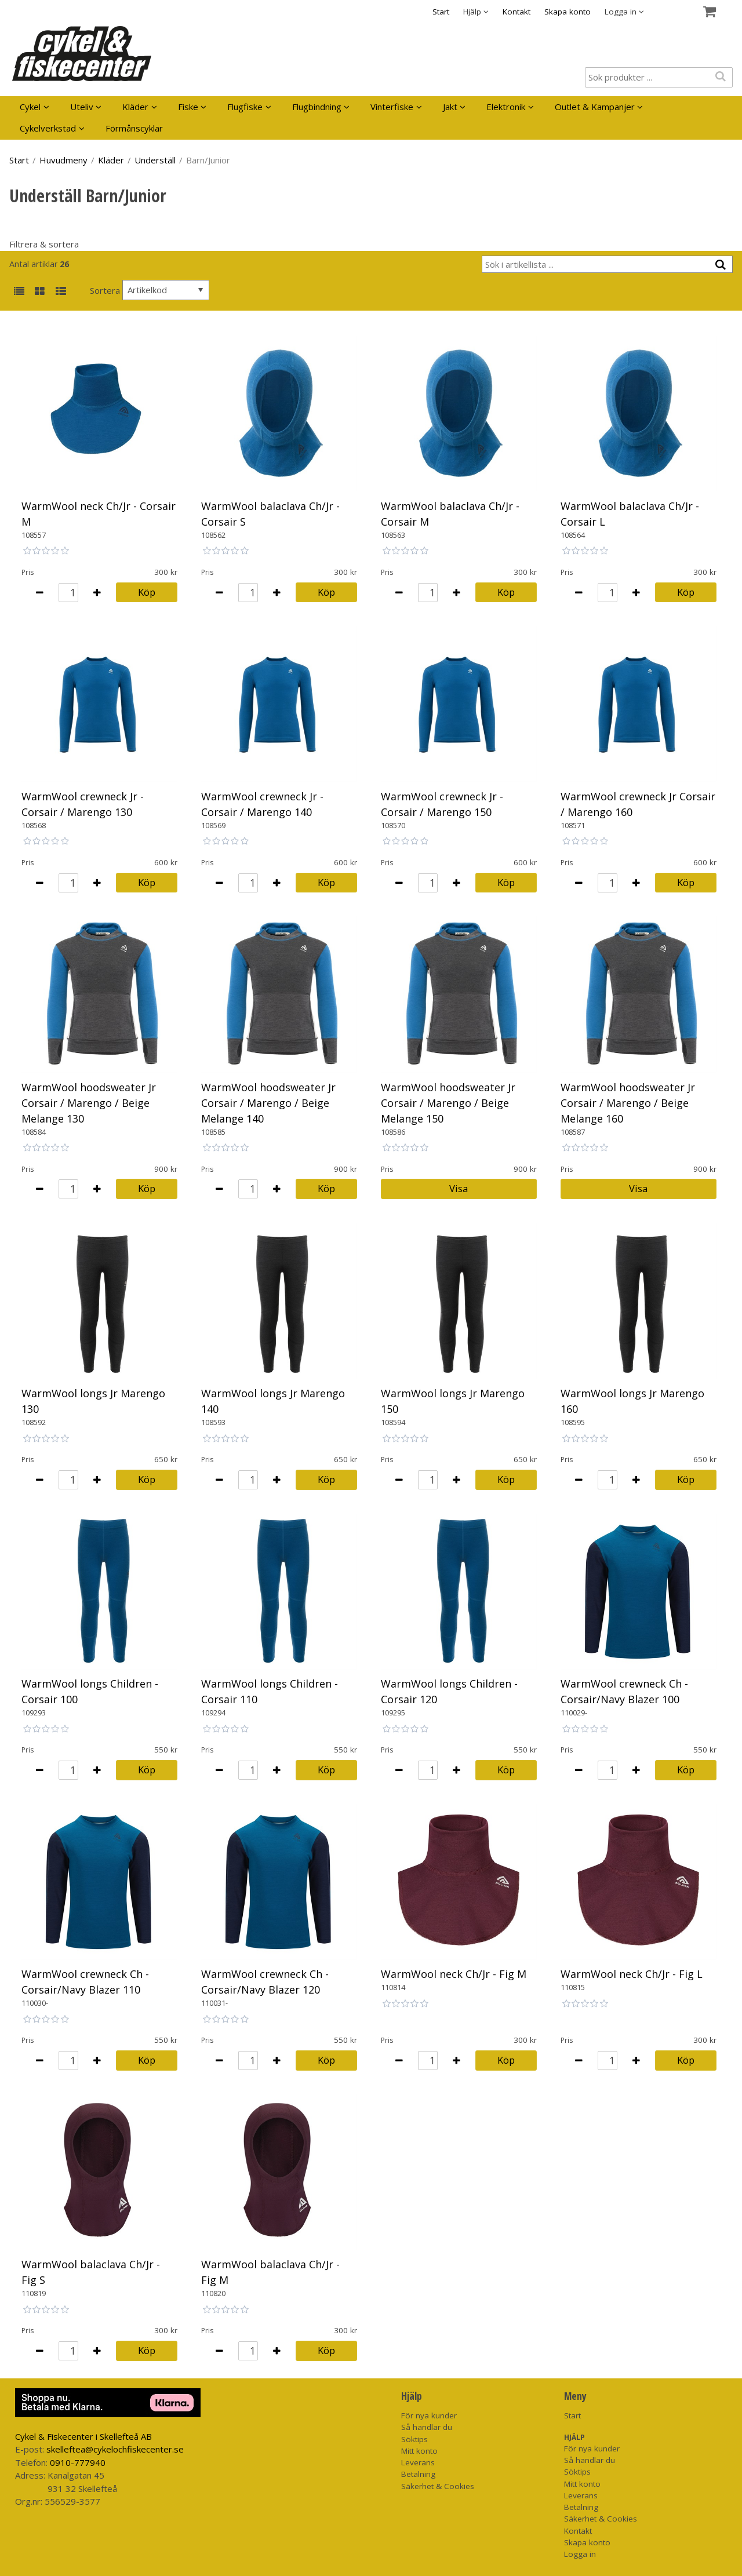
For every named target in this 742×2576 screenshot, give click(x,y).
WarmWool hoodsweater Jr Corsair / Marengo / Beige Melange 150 (448, 1102)
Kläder (135, 106)
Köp (146, 592)
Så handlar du (426, 2427)
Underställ (155, 160)
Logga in (580, 2554)
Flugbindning (316, 106)
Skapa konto (567, 11)
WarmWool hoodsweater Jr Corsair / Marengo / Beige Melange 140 (268, 1102)
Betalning (418, 2474)
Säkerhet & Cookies (437, 2486)
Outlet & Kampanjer (595, 106)
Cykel (30, 106)
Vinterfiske (391, 106)
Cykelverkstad (48, 128)
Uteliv (81, 106)
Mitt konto (419, 2451)
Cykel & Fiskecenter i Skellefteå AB (83, 2436)
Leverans (418, 2462)
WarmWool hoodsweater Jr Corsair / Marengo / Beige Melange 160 (628, 1102)
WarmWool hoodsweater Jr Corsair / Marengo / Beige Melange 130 (88, 1102)
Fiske (188, 106)
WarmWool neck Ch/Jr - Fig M (453, 1974)
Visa (458, 1188)
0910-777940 (78, 2462)
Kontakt (516, 11)
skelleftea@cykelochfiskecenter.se (115, 2449)
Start (440, 11)
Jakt (450, 106)
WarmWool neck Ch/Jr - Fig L (632, 1974)
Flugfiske (245, 106)
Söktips (414, 2439)
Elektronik (505, 106)
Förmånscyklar (134, 128)
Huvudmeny (63, 160)
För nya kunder (429, 2415)
